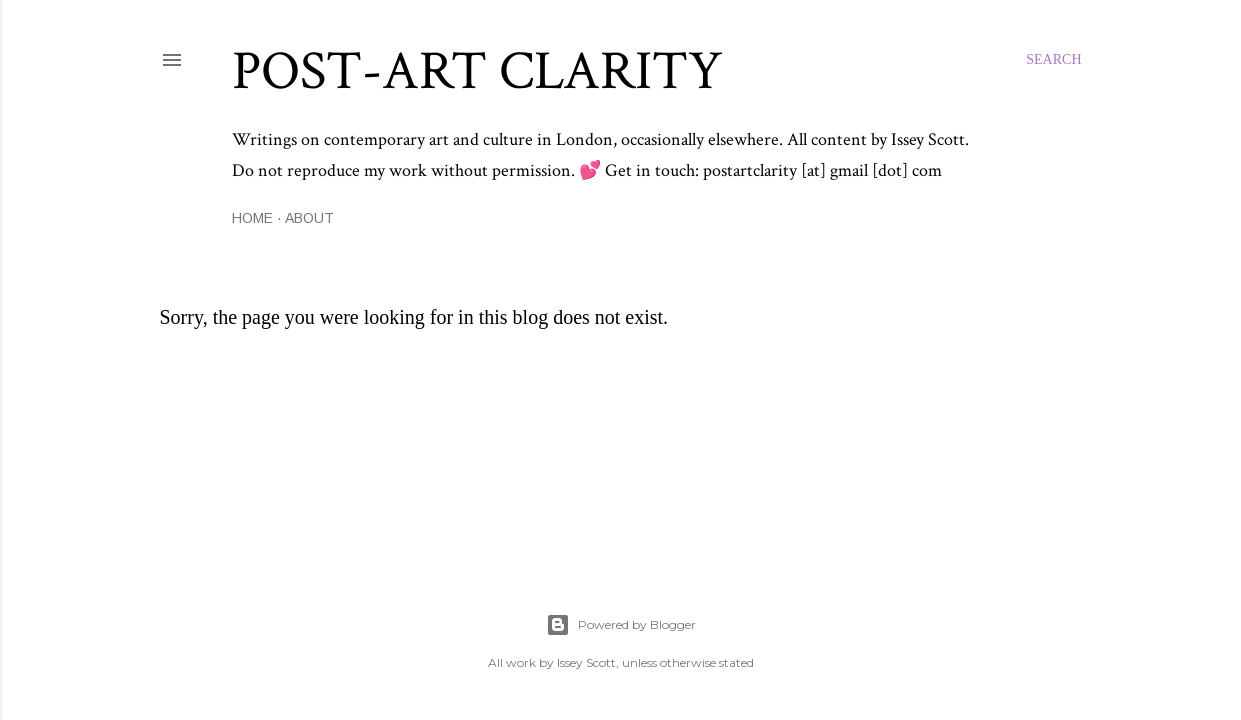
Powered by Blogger (621, 625)
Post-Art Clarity (477, 71)
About (309, 218)
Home (252, 218)
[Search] (1053, 60)
